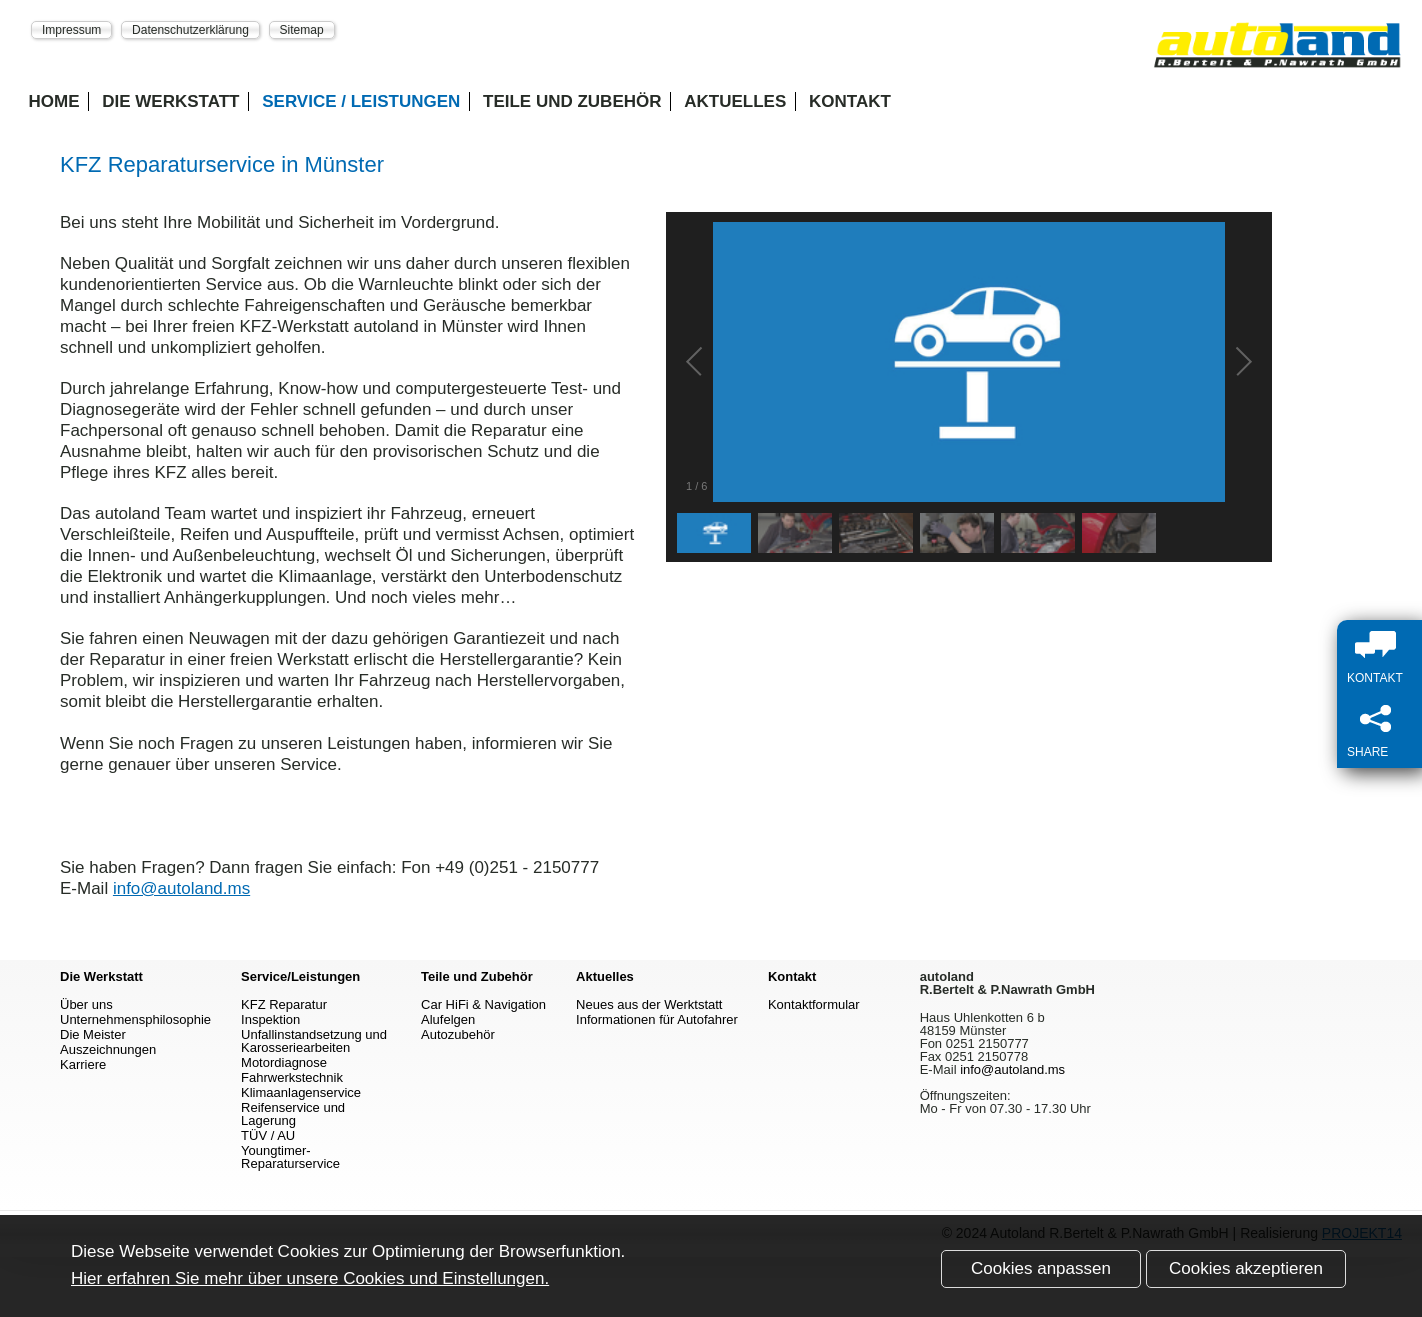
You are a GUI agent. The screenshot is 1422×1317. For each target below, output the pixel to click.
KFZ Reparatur (284, 1004)
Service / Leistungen (361, 101)
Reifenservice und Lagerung (293, 1114)
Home (54, 101)
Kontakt (850, 101)
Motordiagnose (284, 1062)
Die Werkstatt (170, 101)
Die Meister (93, 1034)
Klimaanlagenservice (301, 1092)
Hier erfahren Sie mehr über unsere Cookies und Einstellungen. (310, 1278)
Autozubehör (458, 1034)
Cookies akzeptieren (1246, 1268)
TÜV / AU (268, 1135)
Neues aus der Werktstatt (649, 1004)
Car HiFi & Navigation (483, 1004)
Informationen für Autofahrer (657, 1019)
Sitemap (302, 29)
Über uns (86, 1004)
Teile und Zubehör (572, 101)
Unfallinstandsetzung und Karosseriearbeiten (314, 1041)
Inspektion (270, 1019)
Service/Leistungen (300, 976)
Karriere (83, 1064)
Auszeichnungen (108, 1049)
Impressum (71, 29)
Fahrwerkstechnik (292, 1077)
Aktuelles (735, 101)
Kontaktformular (814, 1004)
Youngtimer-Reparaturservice (290, 1157)
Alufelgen (448, 1019)
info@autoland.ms (181, 888)
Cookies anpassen (1041, 1268)
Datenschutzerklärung (190, 29)
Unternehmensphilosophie (135, 1019)
